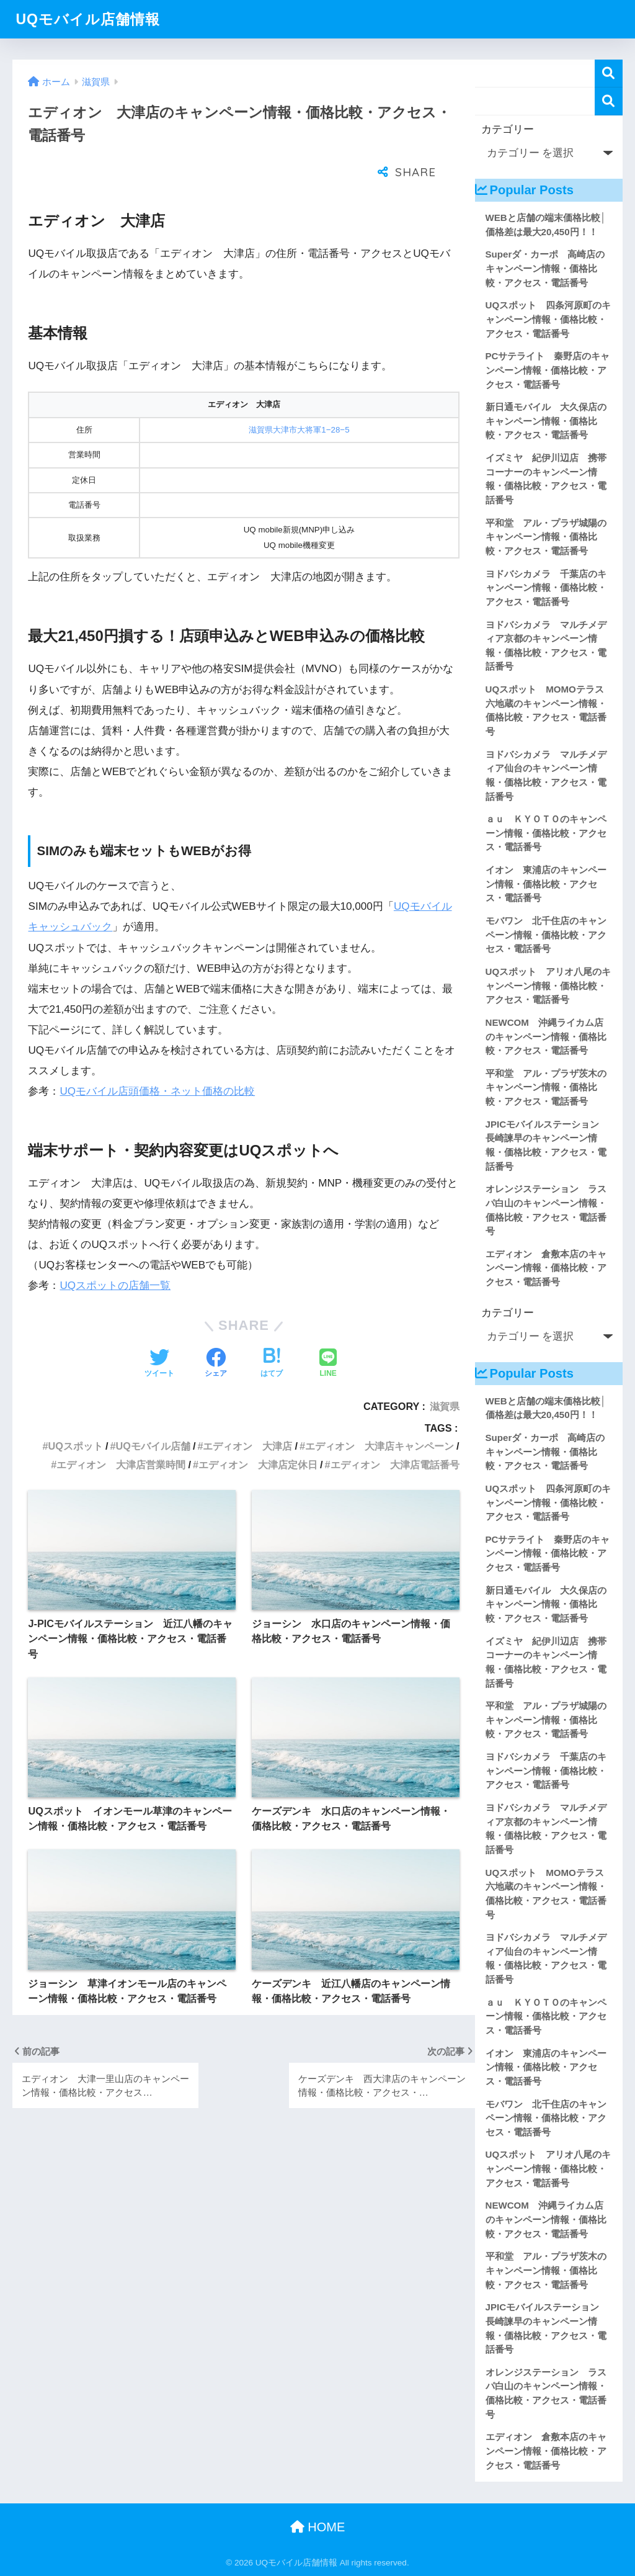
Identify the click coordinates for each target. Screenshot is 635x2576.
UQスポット (75, 1414)
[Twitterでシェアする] (159, 1333)
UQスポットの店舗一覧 (115, 1254)
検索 (609, 74)
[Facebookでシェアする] (216, 1333)
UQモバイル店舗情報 (88, 19)
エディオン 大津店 (247, 1414)
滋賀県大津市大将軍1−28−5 (299, 398)
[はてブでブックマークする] (271, 1333)
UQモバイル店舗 (153, 1414)
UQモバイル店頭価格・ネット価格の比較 (157, 1060)
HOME (317, 2527)
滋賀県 (445, 1375)
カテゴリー (507, 129)
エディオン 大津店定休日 (258, 1433)
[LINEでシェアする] (328, 1333)
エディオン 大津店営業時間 (120, 1433)
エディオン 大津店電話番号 (395, 1433)
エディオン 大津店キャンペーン (379, 1414)
